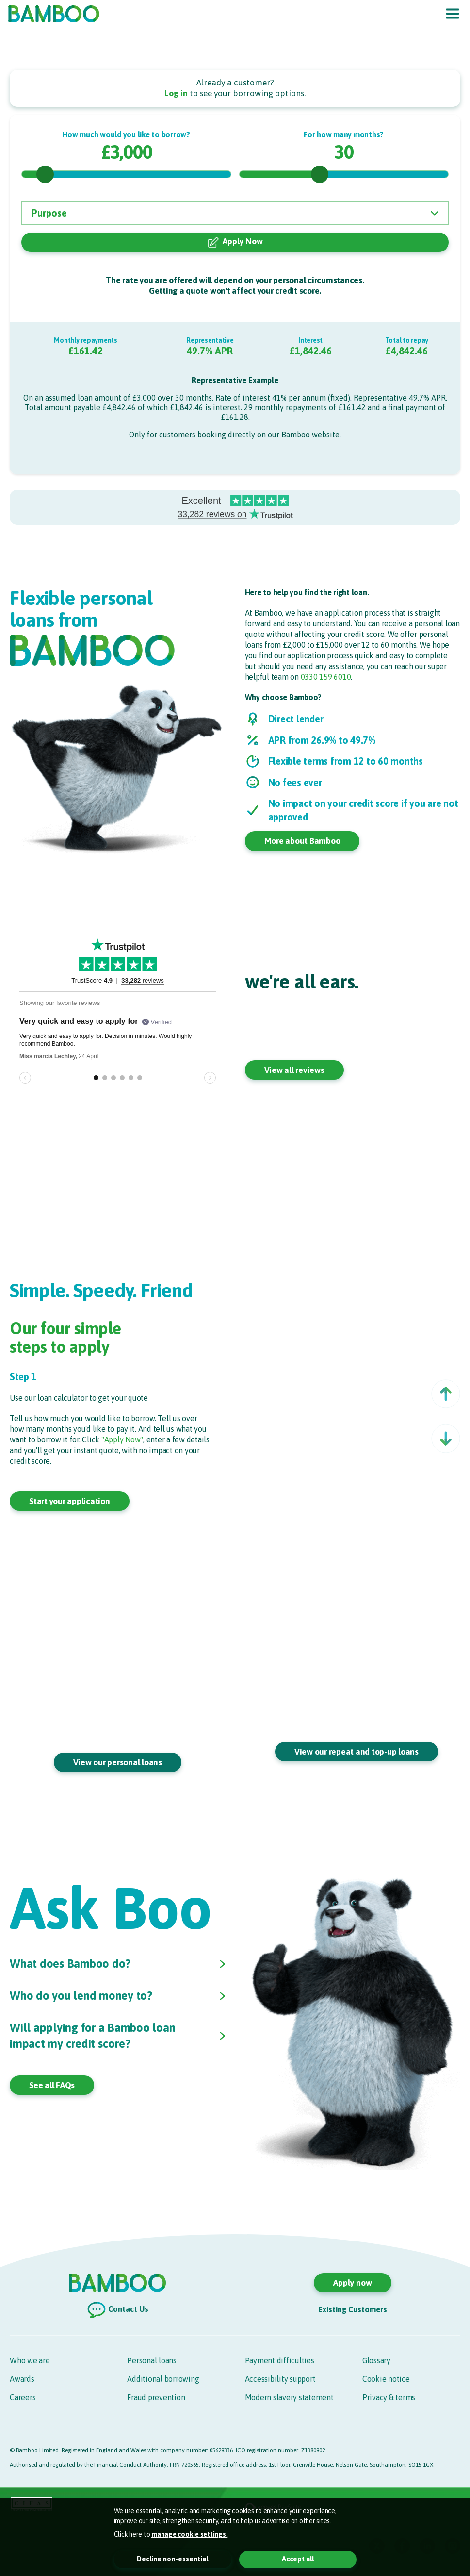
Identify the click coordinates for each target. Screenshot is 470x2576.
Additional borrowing (163, 2379)
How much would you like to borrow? (126, 134)
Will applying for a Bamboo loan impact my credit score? (92, 2036)
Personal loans (152, 2360)
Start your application (69, 1501)
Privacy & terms (388, 2397)
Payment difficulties (279, 2360)
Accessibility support (280, 2379)
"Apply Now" (122, 1439)
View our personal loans (117, 1762)
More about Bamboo (302, 841)
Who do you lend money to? (81, 1996)
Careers (22, 2397)
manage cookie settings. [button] (189, 2534)
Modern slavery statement (289, 2397)
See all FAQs (52, 2086)
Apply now (352, 2283)
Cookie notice (386, 2379)
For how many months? (344, 134)
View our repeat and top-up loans (356, 1751)
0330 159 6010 (326, 676)
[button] (445, 1393)
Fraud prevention (156, 2397)
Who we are (30, 2360)
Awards (22, 2379)
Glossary (376, 2360)
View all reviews (294, 1070)
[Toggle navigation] (452, 13)
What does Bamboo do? (70, 1964)
